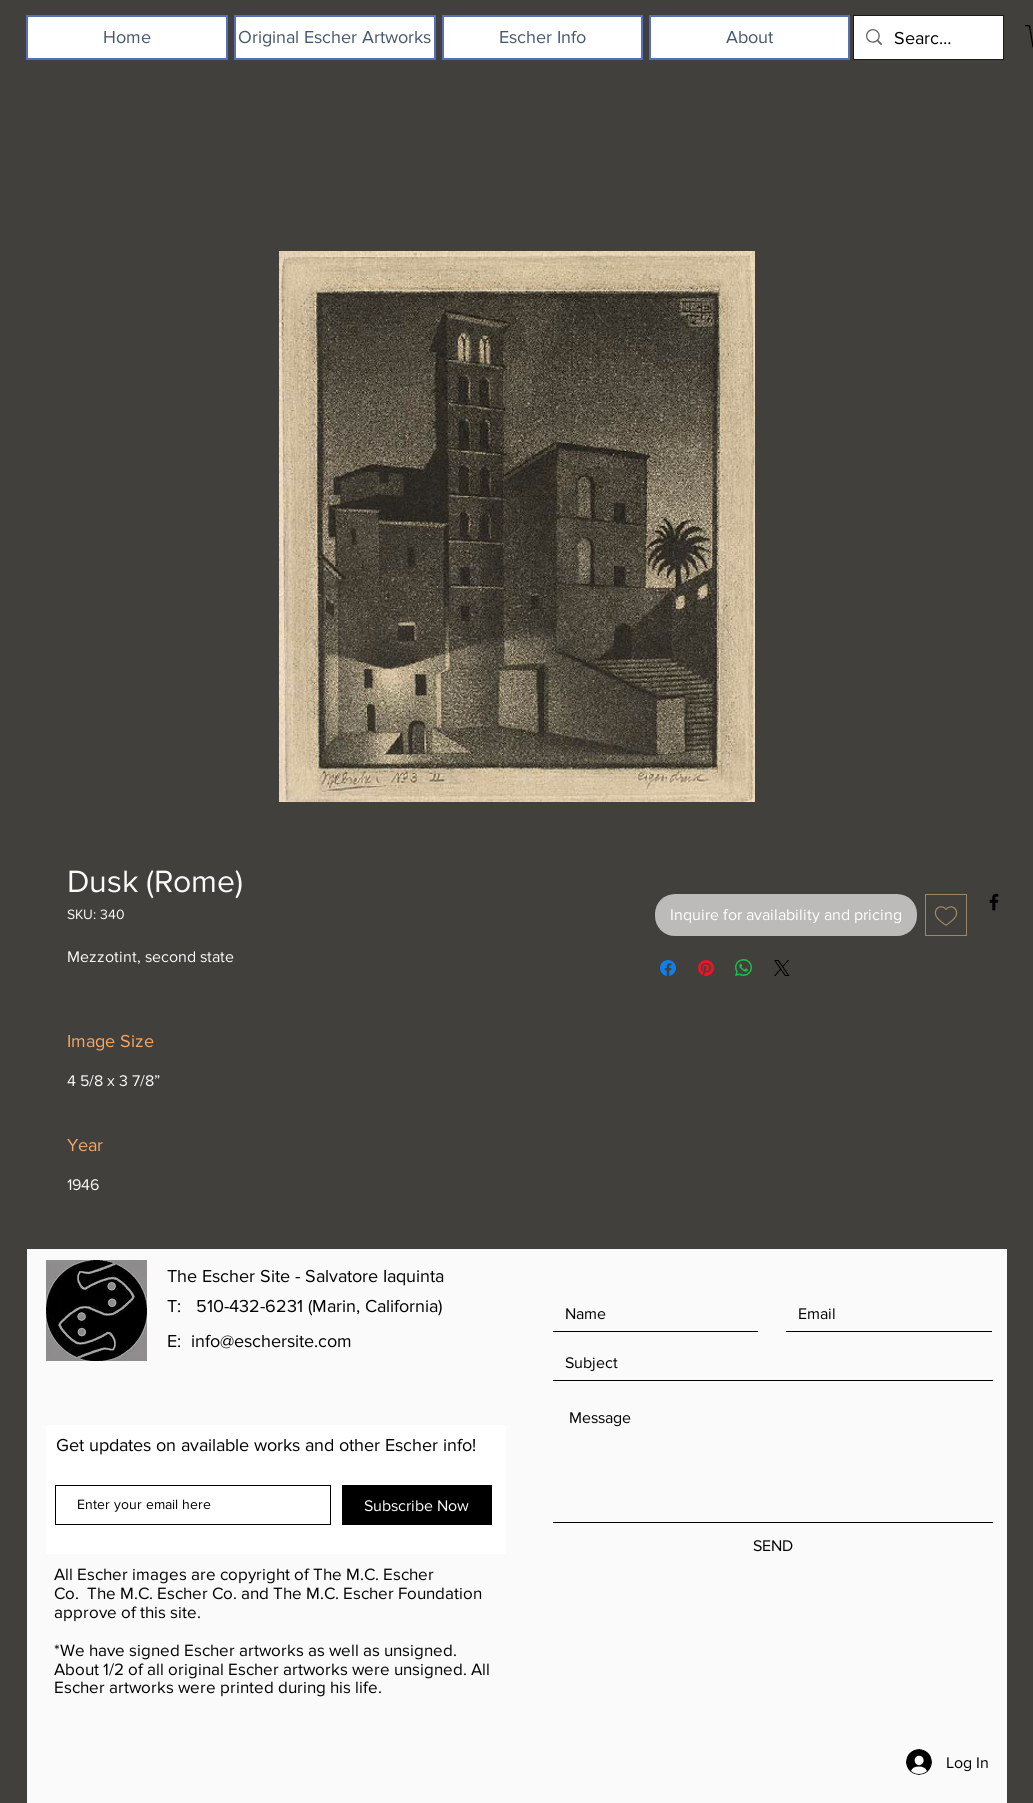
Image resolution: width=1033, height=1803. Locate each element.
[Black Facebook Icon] (994, 902)
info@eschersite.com (271, 1341)
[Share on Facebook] (668, 968)
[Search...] (927, 37)
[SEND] (773, 1546)
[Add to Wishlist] (946, 915)
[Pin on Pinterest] (706, 968)
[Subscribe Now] (417, 1505)
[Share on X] (782, 968)
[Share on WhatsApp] (744, 968)
